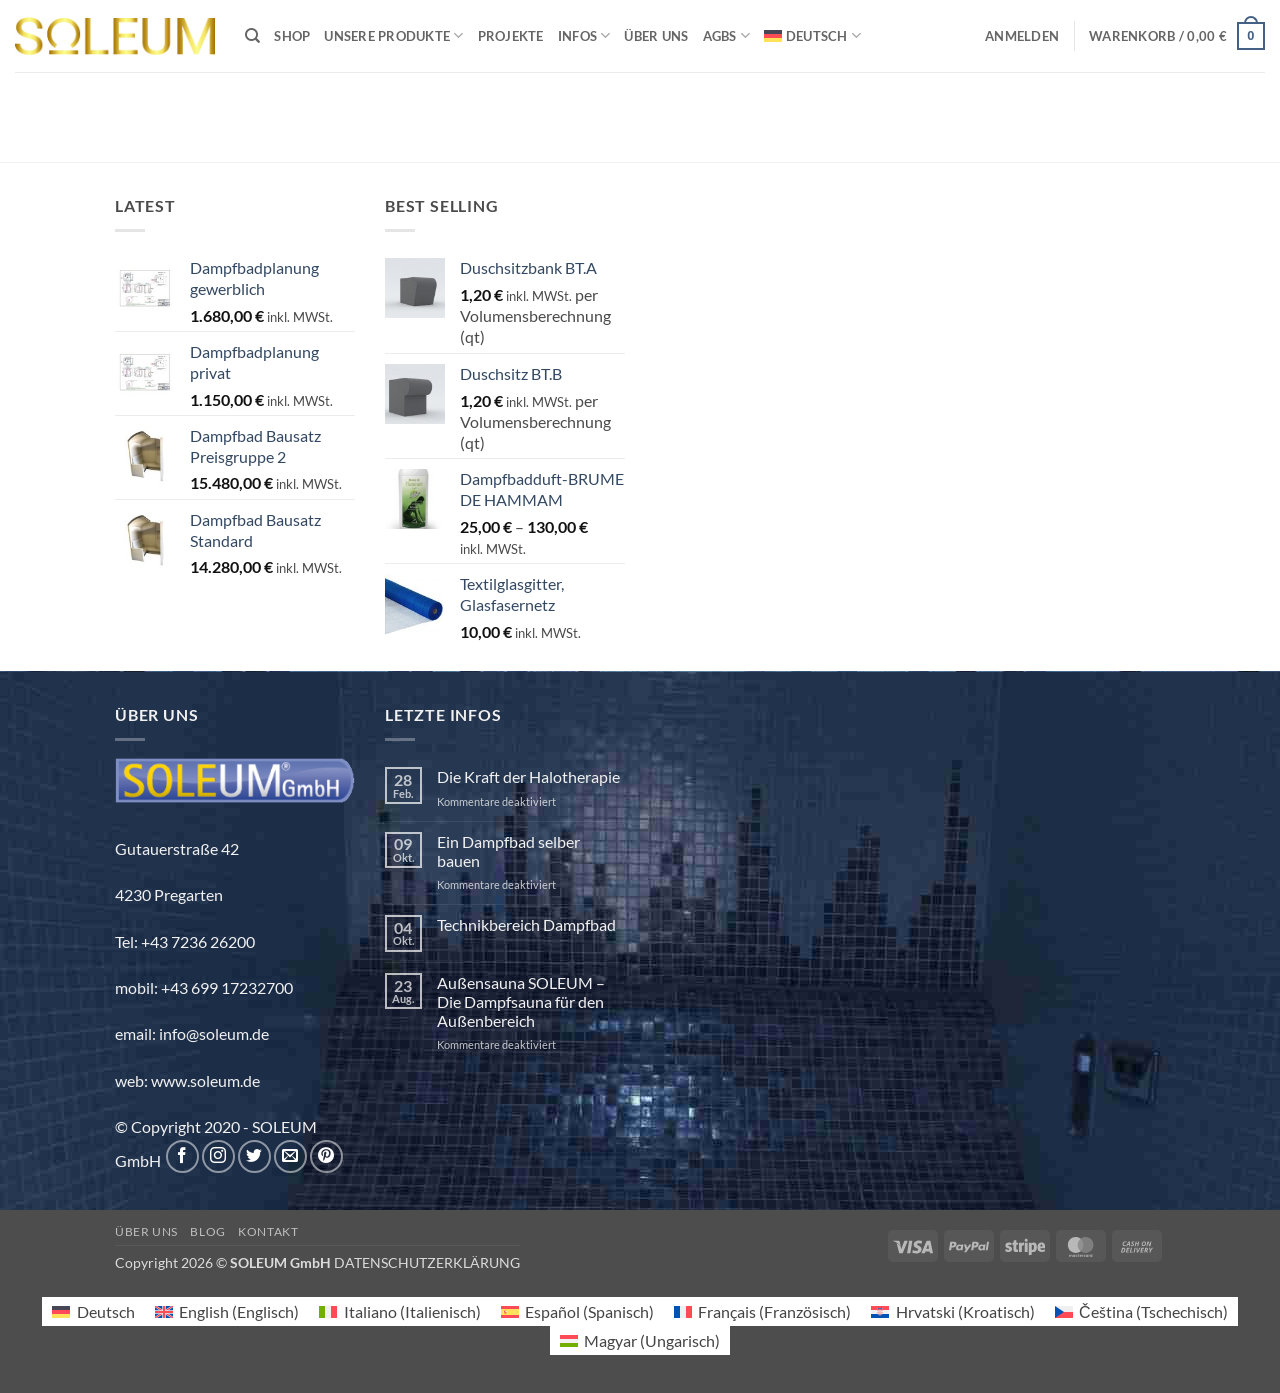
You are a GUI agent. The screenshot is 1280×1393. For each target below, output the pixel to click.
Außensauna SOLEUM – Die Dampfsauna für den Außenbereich (521, 1001)
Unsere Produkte (393, 35)
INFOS (584, 35)
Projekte (511, 36)
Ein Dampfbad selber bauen (508, 851)
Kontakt (268, 1231)
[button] (1022, 36)
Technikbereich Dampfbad (526, 924)
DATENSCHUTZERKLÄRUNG (427, 1262)
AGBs (726, 35)
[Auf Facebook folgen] (182, 1156)
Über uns (656, 36)
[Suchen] (252, 36)
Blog (207, 1231)
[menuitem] (812, 35)
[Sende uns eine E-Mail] (290, 1156)
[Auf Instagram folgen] (218, 1156)
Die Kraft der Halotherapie (528, 776)
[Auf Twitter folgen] (254, 1156)
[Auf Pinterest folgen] (326, 1156)
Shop (292, 36)
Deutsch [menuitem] (106, 1311)
